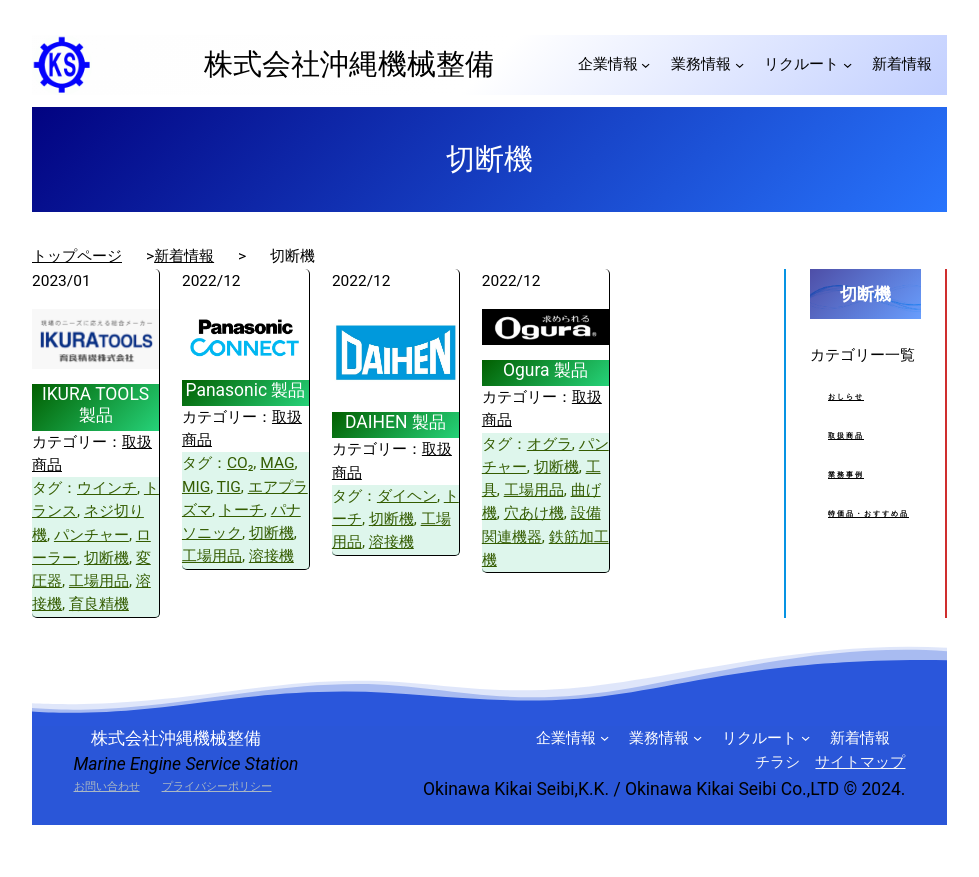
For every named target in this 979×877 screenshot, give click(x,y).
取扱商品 (846, 436)
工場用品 (99, 581)
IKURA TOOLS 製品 (95, 404)
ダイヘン (407, 496)
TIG (229, 487)
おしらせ (846, 397)
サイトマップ (860, 762)
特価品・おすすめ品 (868, 514)
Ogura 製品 (545, 370)
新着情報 (184, 256)
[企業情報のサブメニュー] (645, 64)
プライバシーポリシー (217, 786)
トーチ (241, 510)
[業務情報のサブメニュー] (739, 64)
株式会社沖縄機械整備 (334, 64)
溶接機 (271, 556)
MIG (196, 487)
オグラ (549, 444)
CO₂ (240, 463)
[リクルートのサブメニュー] (847, 64)
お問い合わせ (107, 786)
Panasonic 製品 (245, 390)
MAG (277, 463)
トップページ (77, 256)
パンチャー (91, 535)
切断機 (106, 558)
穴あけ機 (534, 513)
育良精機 (99, 604)
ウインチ (107, 488)
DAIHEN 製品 (395, 422)
